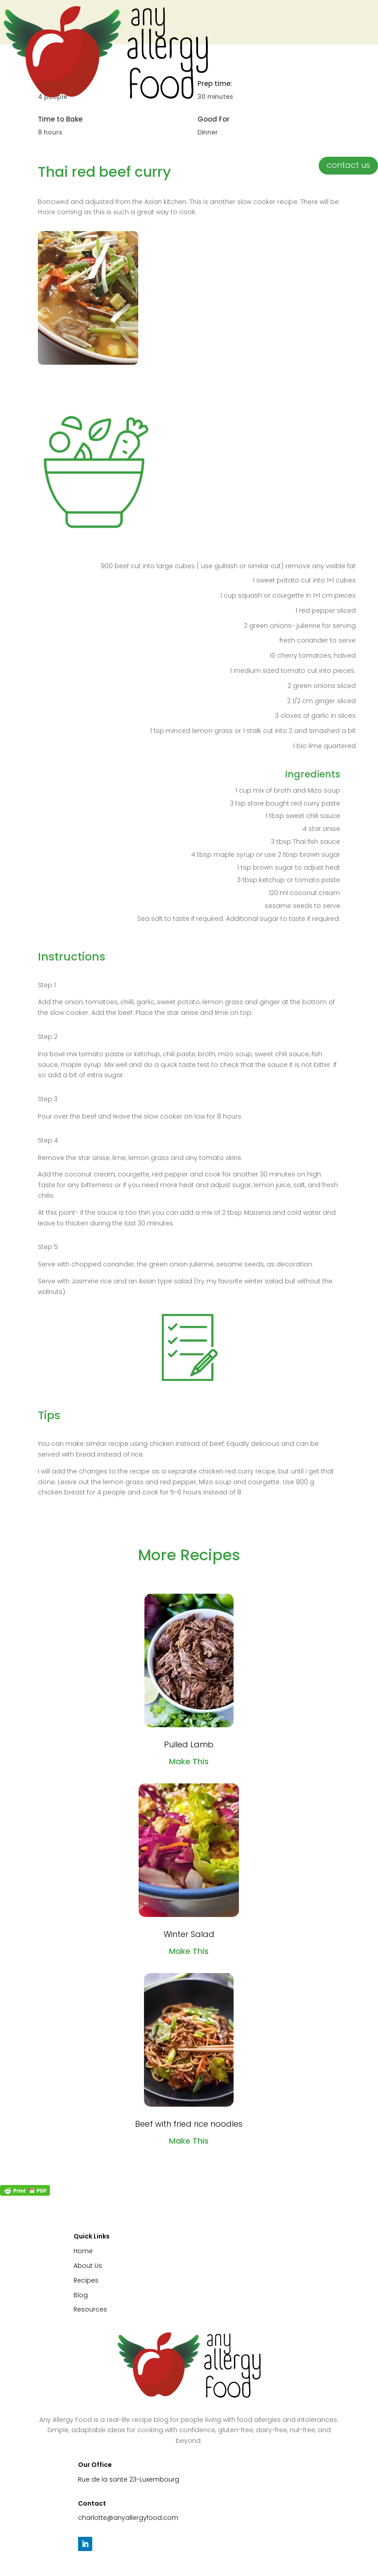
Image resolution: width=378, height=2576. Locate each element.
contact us (348, 165)
